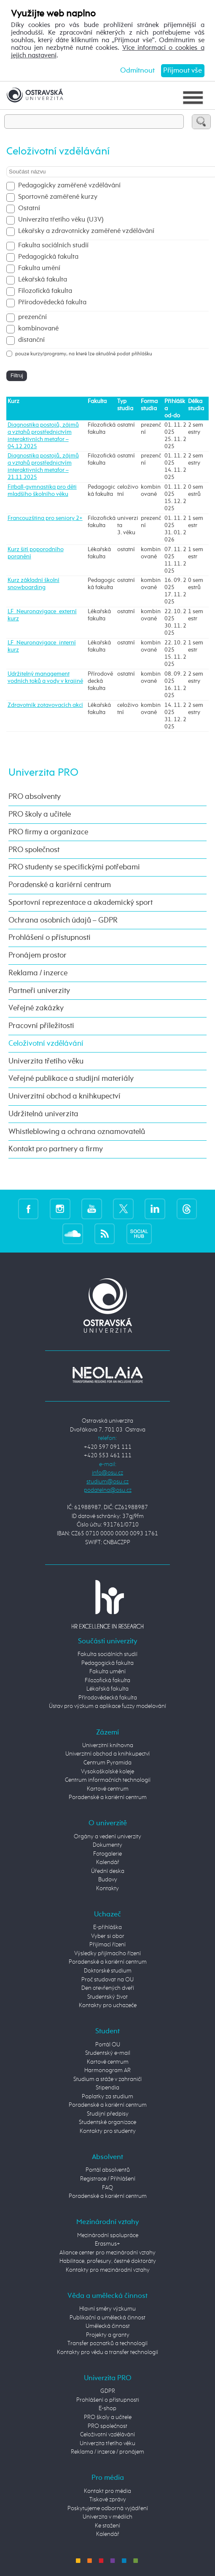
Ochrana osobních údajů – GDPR (63, 920)
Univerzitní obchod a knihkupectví (64, 1096)
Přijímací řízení (107, 1945)
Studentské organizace (107, 2122)
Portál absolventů (108, 2170)
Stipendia (107, 2088)
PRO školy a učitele (39, 814)
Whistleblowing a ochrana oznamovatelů (76, 1132)
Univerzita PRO (43, 772)
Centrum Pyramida (107, 1763)
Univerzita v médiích (107, 2517)
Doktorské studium (108, 1971)
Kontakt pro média (107, 2491)
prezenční (32, 317)
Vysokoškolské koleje (107, 1772)
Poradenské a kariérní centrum (59, 885)
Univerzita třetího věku (45, 1061)
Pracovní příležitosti (41, 1026)
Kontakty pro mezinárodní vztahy (108, 2270)
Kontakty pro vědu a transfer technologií (107, 2352)
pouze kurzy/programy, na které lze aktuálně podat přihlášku (83, 354)
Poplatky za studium (107, 2097)
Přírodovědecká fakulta (52, 302)
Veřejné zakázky (36, 1008)
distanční (31, 340)
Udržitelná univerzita (43, 1114)
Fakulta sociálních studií (53, 245)
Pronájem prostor (37, 955)
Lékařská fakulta (42, 279)
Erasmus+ (107, 2244)
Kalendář (107, 1862)
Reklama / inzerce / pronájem (107, 2452)
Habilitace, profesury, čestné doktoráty (107, 2261)
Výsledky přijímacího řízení (107, 1953)
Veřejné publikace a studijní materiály (71, 1078)
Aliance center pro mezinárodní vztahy (107, 2253)
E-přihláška (107, 1927)
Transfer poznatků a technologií (107, 2343)
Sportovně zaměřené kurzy (57, 197)
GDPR (107, 2391)
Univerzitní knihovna (107, 1745)
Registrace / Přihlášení (107, 2179)
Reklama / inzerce (37, 973)
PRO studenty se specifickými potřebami (74, 867)
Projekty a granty (107, 2335)
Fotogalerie (107, 1854)
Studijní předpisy (108, 2114)
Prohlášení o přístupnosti (49, 938)
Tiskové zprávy (107, 2500)
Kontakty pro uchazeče (108, 2005)
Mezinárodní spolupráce (107, 2235)
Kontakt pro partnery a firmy (55, 1149)
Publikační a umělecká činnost (107, 2318)
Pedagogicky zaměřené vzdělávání (69, 185)
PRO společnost (33, 850)
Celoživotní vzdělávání (45, 1043)
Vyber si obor (107, 1936)
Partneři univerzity (39, 991)
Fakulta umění (39, 268)
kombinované (38, 328)
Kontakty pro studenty (108, 2131)
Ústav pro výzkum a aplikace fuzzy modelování (107, 1706)
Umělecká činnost (108, 2326)
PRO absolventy (34, 797)
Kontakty (107, 1888)
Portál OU (107, 2045)
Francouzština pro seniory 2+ (45, 518)
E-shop (107, 2408)
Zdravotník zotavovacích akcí (45, 705)
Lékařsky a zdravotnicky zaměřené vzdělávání (86, 231)
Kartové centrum (108, 1789)
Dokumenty (107, 1845)
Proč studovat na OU (107, 1980)
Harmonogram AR (107, 2070)
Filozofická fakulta (45, 291)
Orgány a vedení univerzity (107, 1837)
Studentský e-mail (107, 2053)
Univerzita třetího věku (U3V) (61, 219)
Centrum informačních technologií (107, 1780)
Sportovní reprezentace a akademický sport (80, 902)
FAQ (107, 2188)
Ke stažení (107, 2526)
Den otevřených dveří (107, 1988)
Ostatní (29, 208)
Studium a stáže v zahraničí (107, 2079)
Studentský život (107, 1997)
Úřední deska (107, 1871)
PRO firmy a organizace (48, 832)
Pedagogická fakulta (48, 257)
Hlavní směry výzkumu (107, 2309)
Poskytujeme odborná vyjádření (107, 2508)
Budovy (107, 1880)
